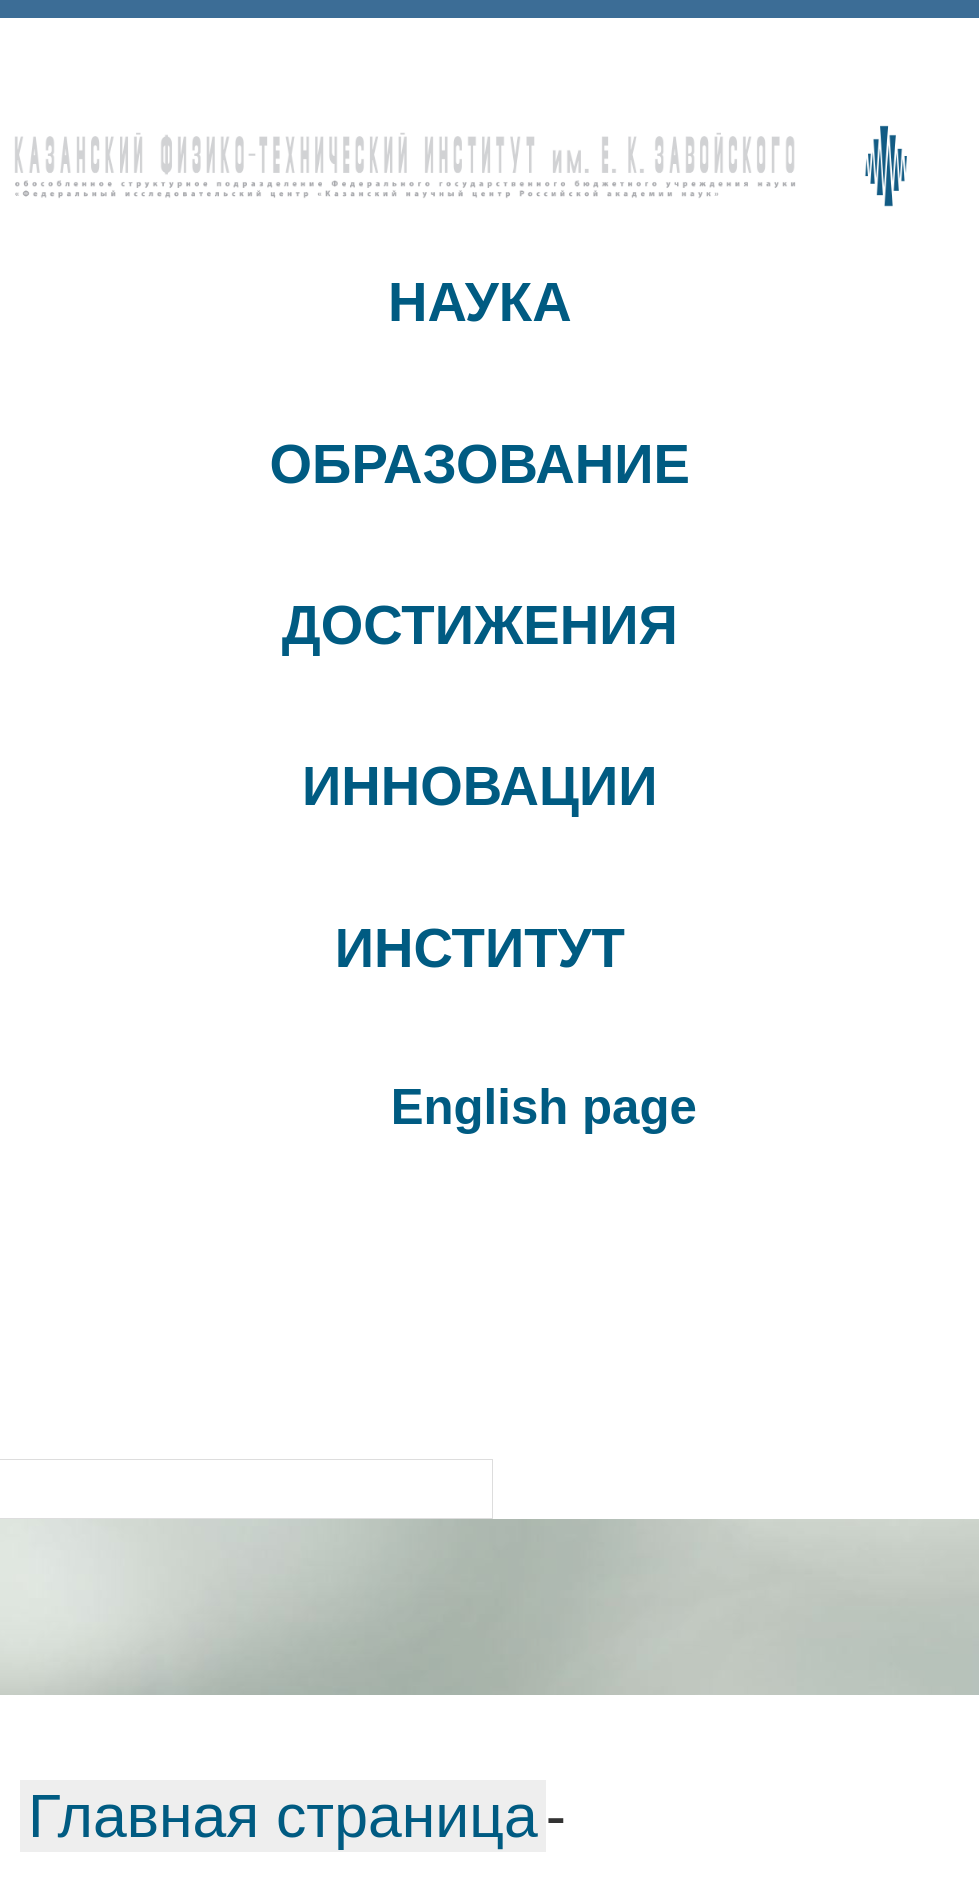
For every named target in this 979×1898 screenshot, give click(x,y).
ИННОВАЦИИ (479, 786)
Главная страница (283, 1816)
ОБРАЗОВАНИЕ (480, 464)
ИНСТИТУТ (480, 948)
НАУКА (480, 302)
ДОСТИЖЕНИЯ (480, 625)
